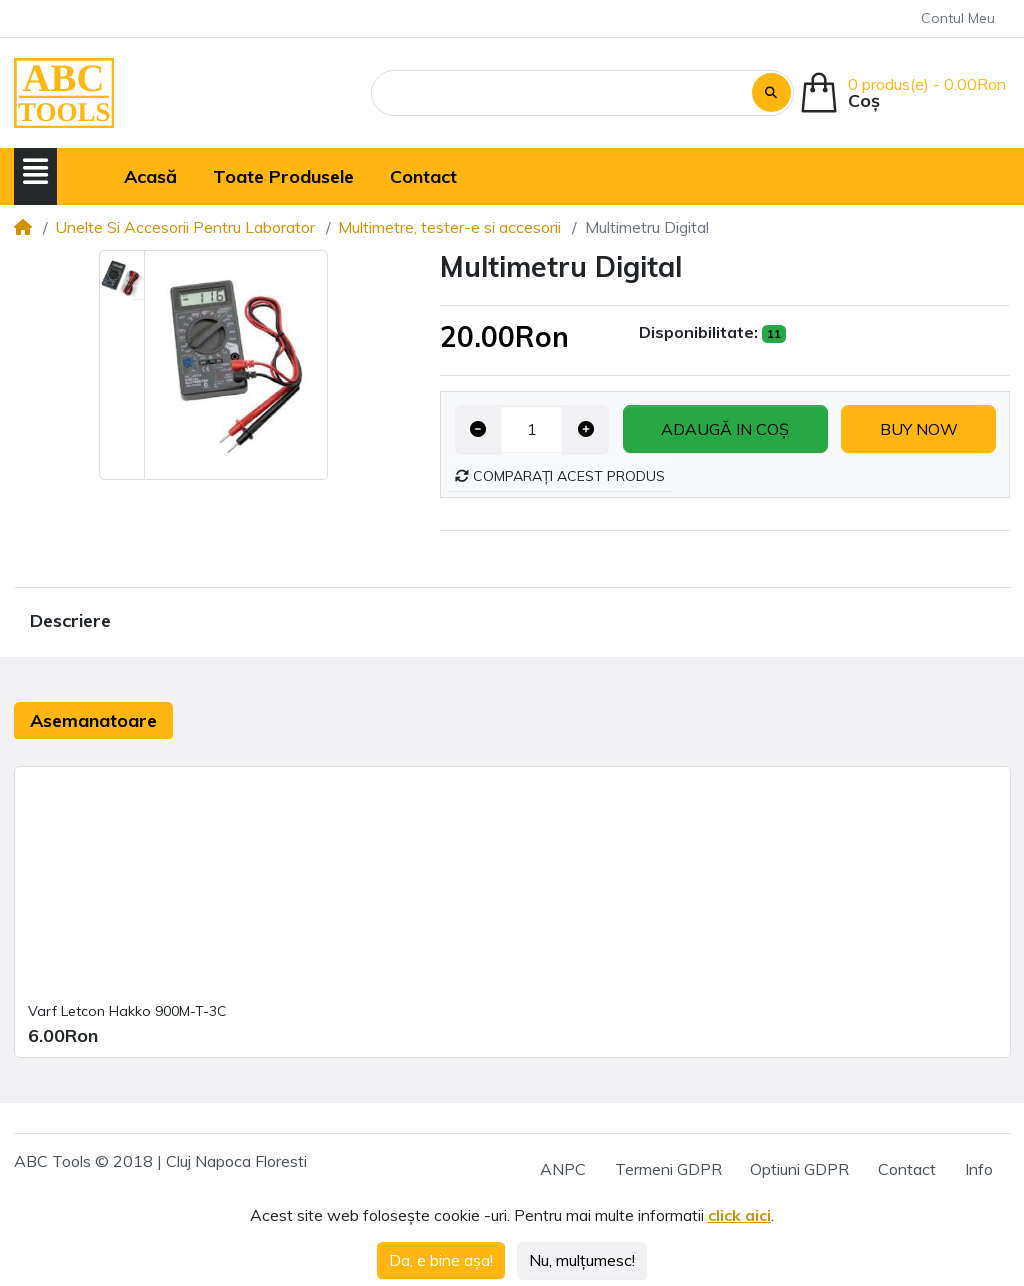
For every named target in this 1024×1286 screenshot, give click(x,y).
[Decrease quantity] (478, 429)
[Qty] (531, 429)
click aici (739, 1215)
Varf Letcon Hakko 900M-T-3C (127, 1011)
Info (979, 1169)
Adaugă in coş (725, 429)
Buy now (919, 429)
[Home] (23, 227)
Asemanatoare (93, 720)
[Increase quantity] (585, 429)
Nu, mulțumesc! (582, 1260)
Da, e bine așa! (441, 1260)
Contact (907, 1169)
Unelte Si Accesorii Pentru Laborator (185, 227)
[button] (35, 172)
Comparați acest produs (560, 476)
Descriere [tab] (70, 620)
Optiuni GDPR (799, 1169)
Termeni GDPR (668, 1169)
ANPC (563, 1169)
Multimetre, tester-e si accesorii (449, 227)
